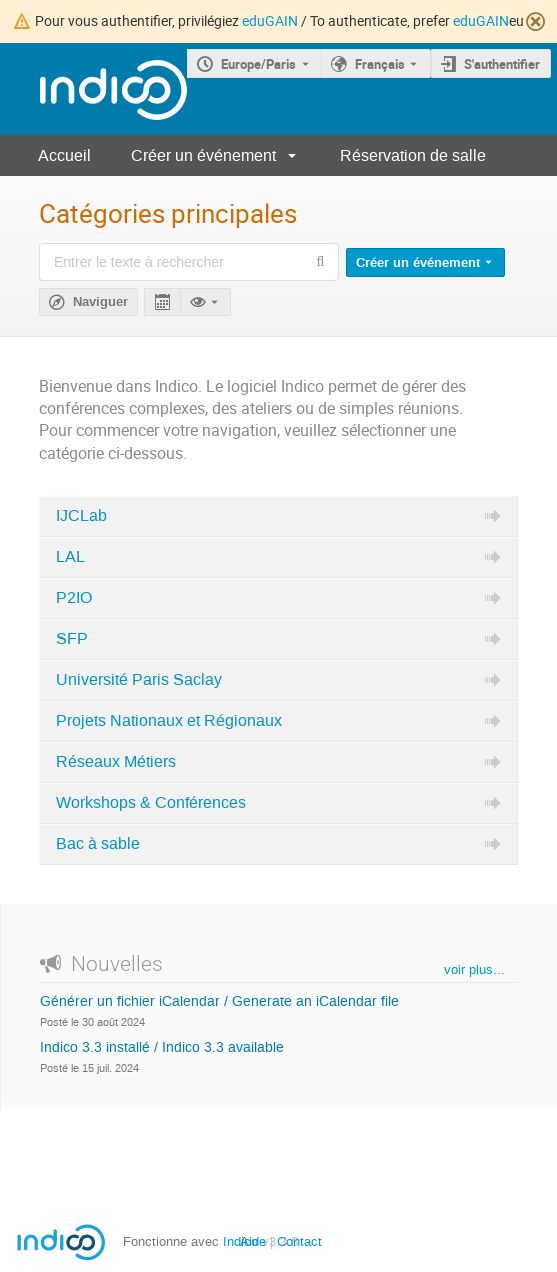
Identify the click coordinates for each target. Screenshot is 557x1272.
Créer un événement (203, 155)
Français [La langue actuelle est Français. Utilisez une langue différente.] (380, 64)
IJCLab (81, 516)
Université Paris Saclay (139, 680)
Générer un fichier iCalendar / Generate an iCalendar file (219, 1002)
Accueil (64, 155)
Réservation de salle (413, 155)
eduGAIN (270, 20)
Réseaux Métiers (116, 762)
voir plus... (474, 969)
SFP (72, 639)
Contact (299, 1241)
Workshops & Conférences (151, 803)
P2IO (74, 598)
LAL (70, 557)
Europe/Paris (258, 64)
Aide (253, 1241)
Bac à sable (98, 844)
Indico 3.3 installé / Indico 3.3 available (162, 1048)
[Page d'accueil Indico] (93, 89)
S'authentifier (502, 64)
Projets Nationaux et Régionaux (169, 721)
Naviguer (100, 302)
